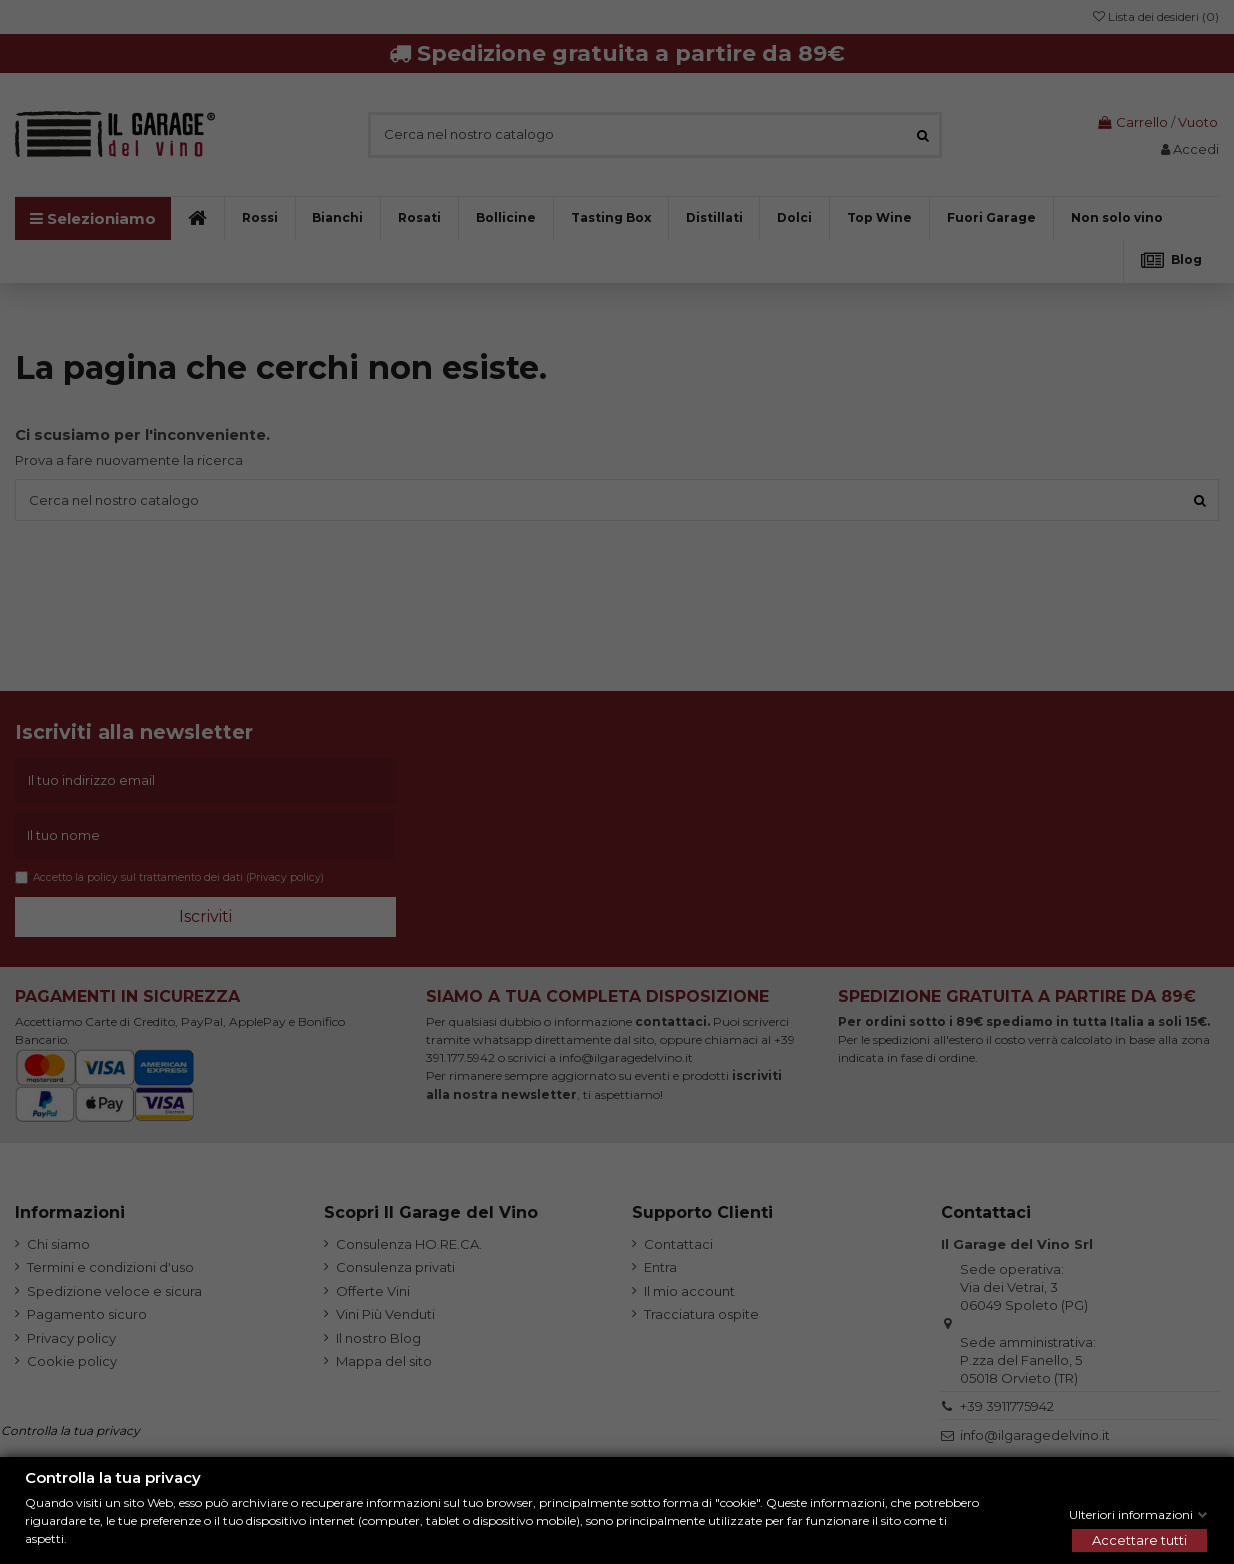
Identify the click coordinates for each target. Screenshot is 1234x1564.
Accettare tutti (1139, 1540)
